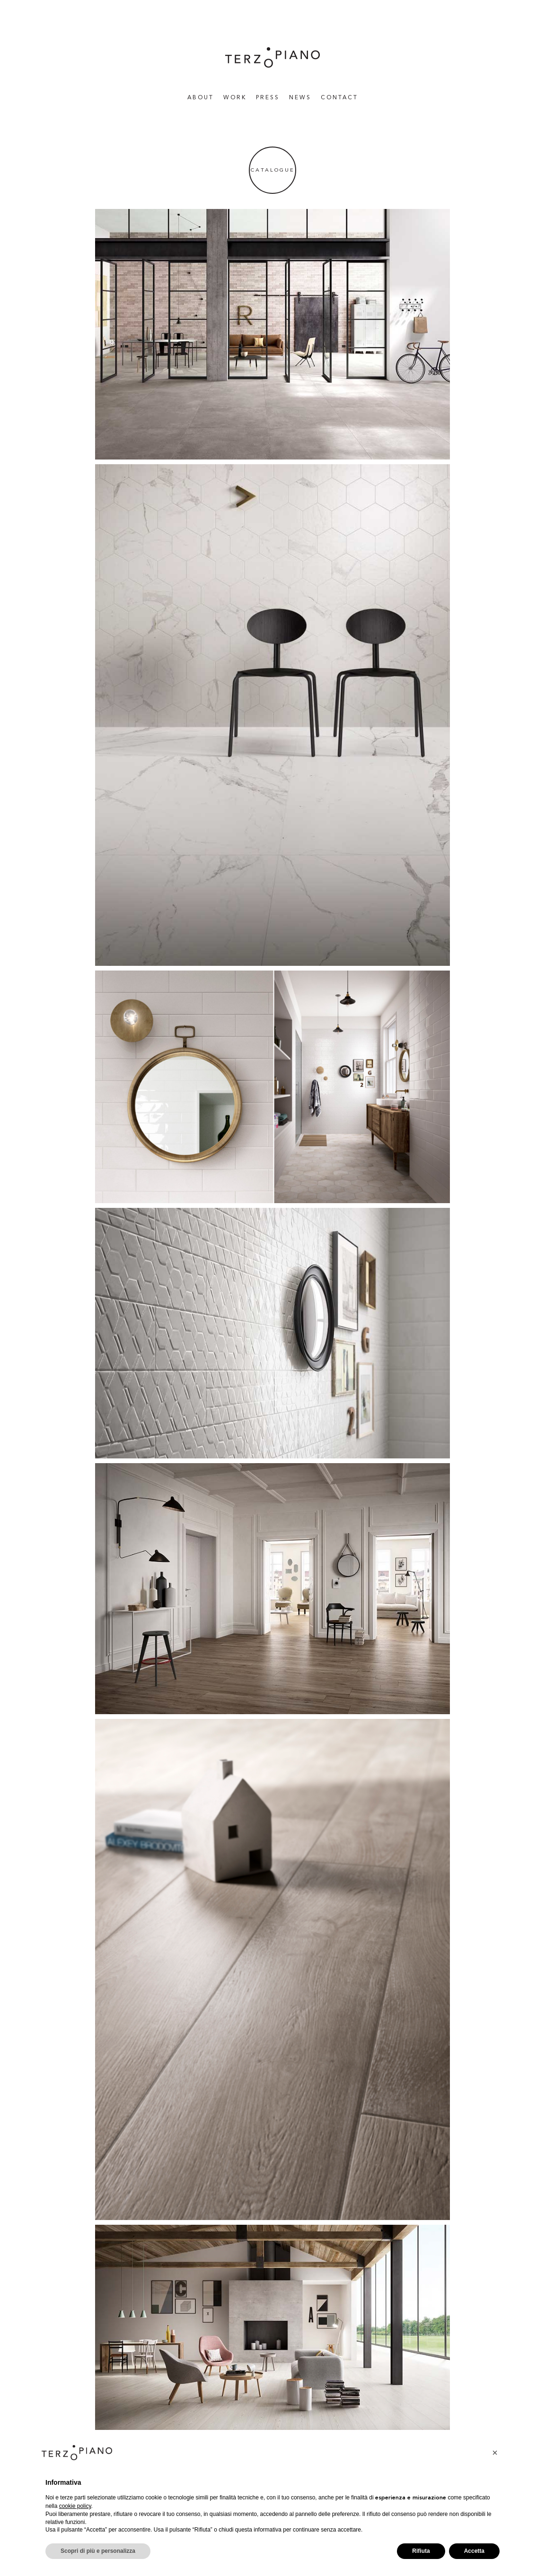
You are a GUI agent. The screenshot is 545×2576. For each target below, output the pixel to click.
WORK (234, 98)
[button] (494, 2452)
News (300, 98)
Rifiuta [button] (421, 2551)
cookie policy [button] (75, 2506)
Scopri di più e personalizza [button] (98, 2551)
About (200, 98)
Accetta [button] (474, 2551)
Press (268, 98)
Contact (339, 98)
